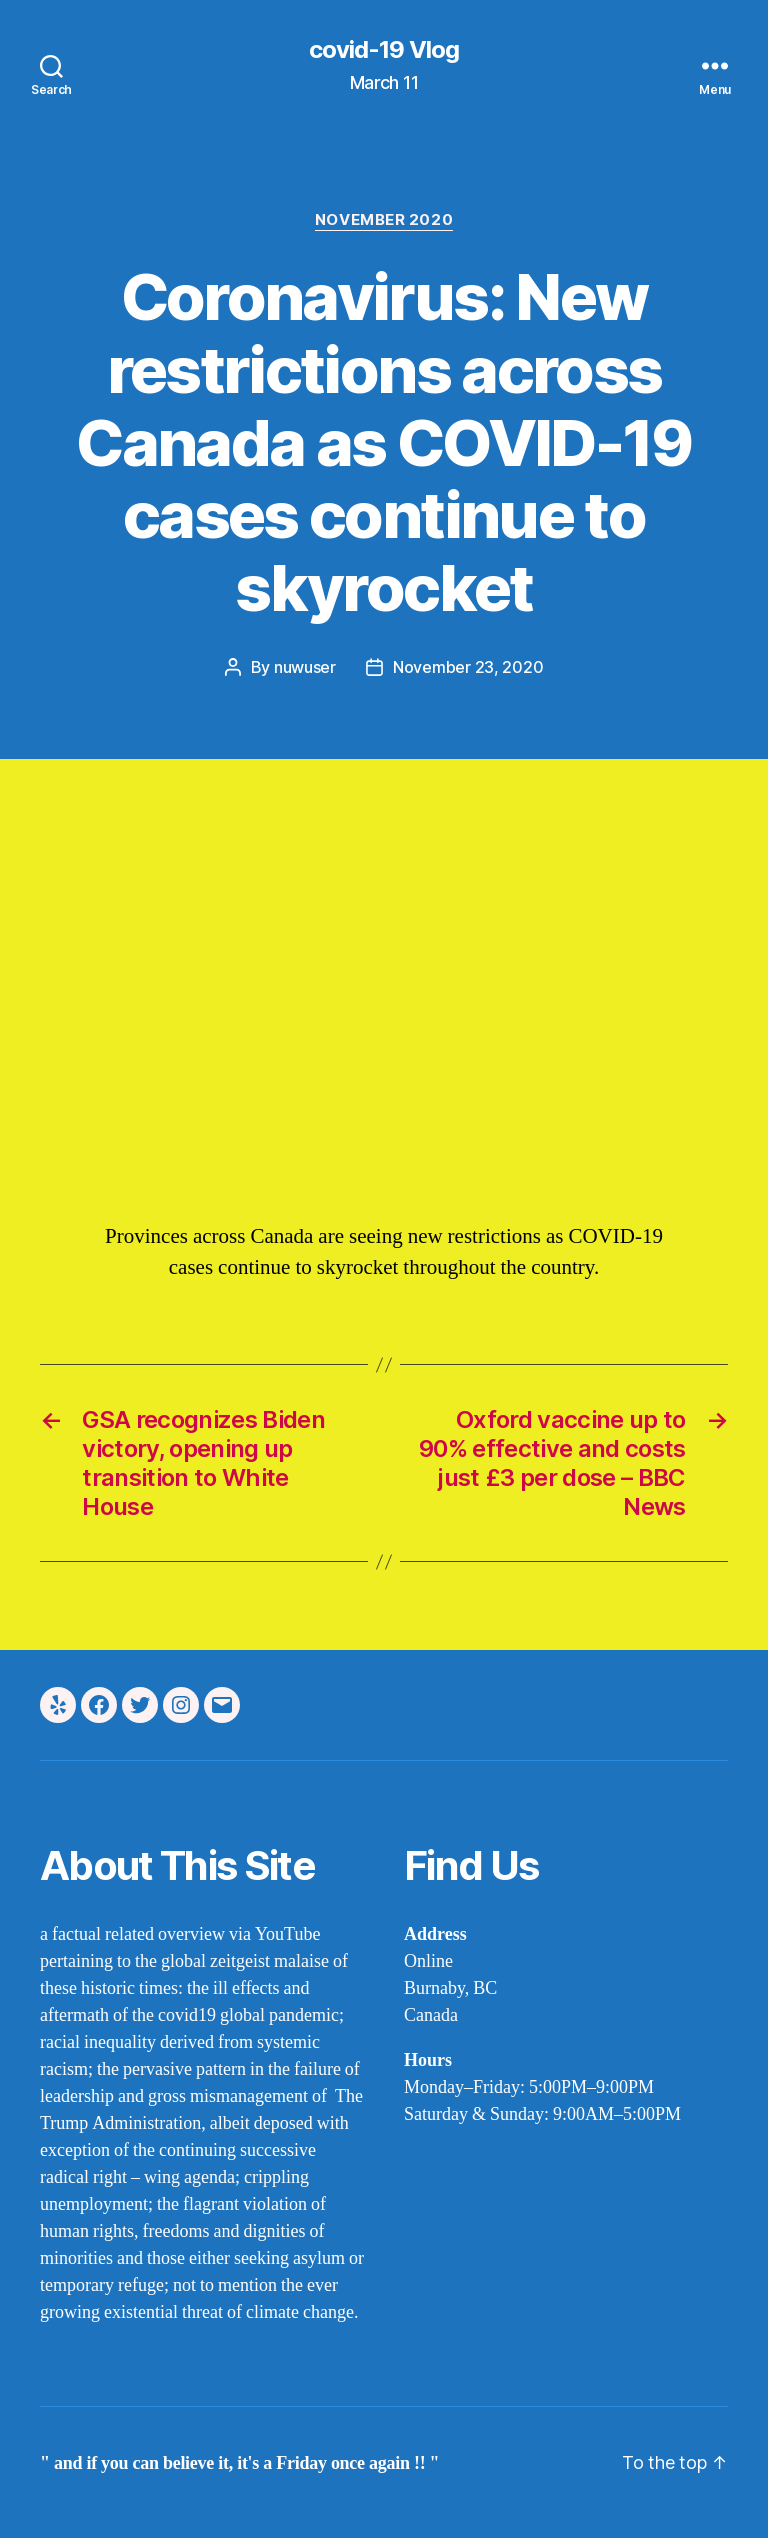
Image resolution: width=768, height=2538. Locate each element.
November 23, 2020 (468, 667)
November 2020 (384, 220)
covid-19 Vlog (384, 50)
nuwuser (305, 667)
